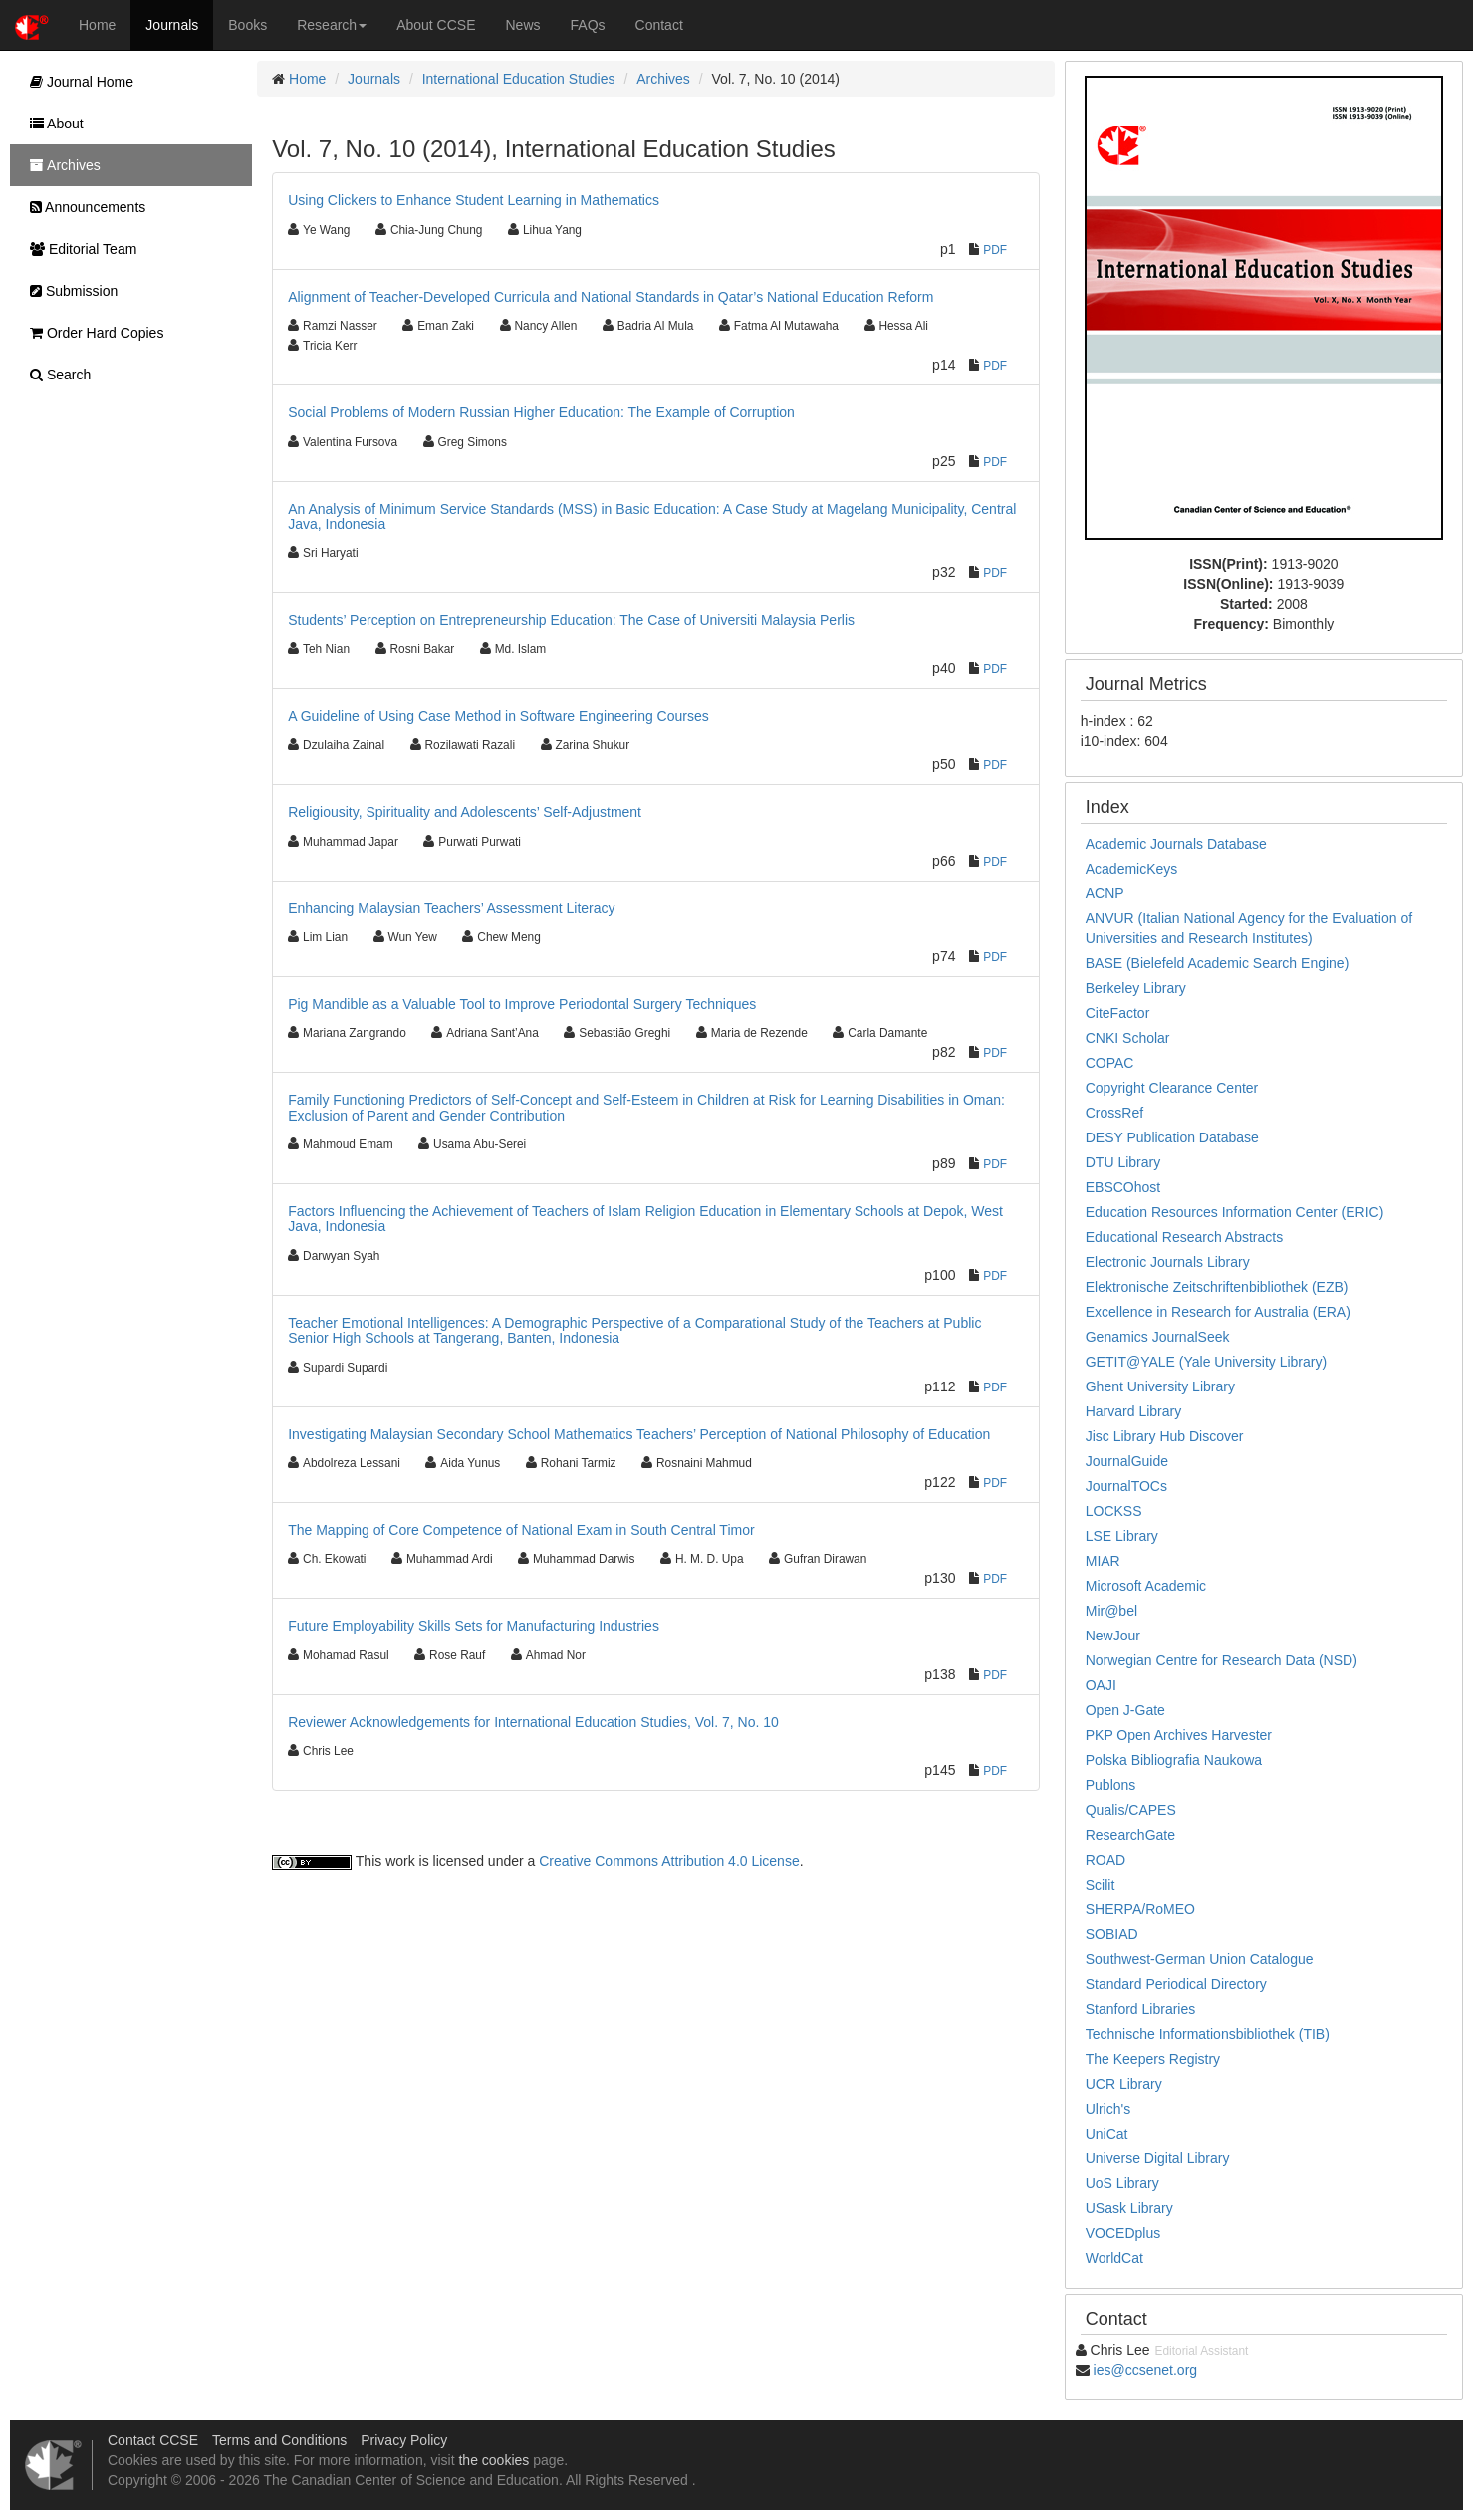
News (523, 25)
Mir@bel (1111, 1611)
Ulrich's (1108, 2109)
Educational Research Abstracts (1184, 1237)
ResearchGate (1130, 1835)
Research (332, 25)
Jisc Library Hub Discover (1165, 1436)
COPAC (1110, 1063)
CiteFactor (1118, 1013)
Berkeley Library (1136, 988)
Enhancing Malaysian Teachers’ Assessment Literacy (451, 908)
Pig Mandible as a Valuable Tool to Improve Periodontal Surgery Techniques (522, 1004)
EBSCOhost (1123, 1187)
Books (247, 25)
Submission (69, 291)
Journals (171, 25)
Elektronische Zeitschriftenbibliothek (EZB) (1217, 1287)
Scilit (1100, 1884)
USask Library (1129, 2208)
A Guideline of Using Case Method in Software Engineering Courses (498, 716)
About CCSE (435, 25)
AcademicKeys (1132, 869)
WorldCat (1114, 2258)
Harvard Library (1133, 1411)
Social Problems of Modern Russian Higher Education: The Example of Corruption (541, 412)
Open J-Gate (1125, 1710)
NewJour (1113, 1635)
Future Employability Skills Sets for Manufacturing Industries (473, 1626)
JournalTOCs (1126, 1486)
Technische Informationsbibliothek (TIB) (1208, 2034)
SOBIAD (1112, 1934)
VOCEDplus (1123, 2233)
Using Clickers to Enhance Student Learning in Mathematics (473, 200)
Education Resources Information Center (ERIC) (1235, 1212)
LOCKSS (1114, 1511)
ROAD (1105, 1860)
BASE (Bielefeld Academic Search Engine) (1218, 963)
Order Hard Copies (91, 333)
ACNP (1105, 893)
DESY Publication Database (1172, 1137)
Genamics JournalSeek (1158, 1337)
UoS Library (1122, 2183)
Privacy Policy (404, 2440)
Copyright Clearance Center (1172, 1088)
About (52, 123)
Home (97, 25)
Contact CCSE (153, 2440)
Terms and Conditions (279, 2440)
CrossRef (1114, 1113)
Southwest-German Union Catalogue (1200, 1959)
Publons (1111, 1785)
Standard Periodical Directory (1176, 1984)
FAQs (588, 25)
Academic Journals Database (1176, 844)
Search (55, 374)
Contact (659, 25)
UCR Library (1124, 2084)
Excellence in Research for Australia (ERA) (1218, 1312)
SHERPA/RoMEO (1140, 1909)
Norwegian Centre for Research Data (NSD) (1221, 1660)
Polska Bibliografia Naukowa (1174, 1760)
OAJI (1101, 1685)
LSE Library (1122, 1536)
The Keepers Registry (1153, 2059)
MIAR (1103, 1561)
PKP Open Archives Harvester (1179, 1735)
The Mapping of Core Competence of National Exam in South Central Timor (521, 1530)
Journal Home (76, 82)
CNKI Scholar (1128, 1038)
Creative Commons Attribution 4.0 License (669, 1861)
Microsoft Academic (1146, 1586)
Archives (663, 79)
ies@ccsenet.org (1145, 2370)
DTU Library (1123, 1162)
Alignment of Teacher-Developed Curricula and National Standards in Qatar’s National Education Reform (610, 297)
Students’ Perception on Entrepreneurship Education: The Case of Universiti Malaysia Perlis (571, 620)
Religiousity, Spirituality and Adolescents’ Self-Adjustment (464, 812)
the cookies (493, 2460)
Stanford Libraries (1141, 2009)
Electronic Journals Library (1168, 1262)
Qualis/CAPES (1131, 1810)
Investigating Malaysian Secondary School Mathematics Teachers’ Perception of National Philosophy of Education (639, 1434)
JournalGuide (1127, 1461)
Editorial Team (78, 249)
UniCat (1107, 2134)
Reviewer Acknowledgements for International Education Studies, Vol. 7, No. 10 (533, 1722)
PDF (995, 250)
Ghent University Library (1160, 1386)
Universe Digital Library (1158, 2158)
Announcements (82, 207)
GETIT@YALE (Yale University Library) (1206, 1362)
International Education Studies (518, 79)
